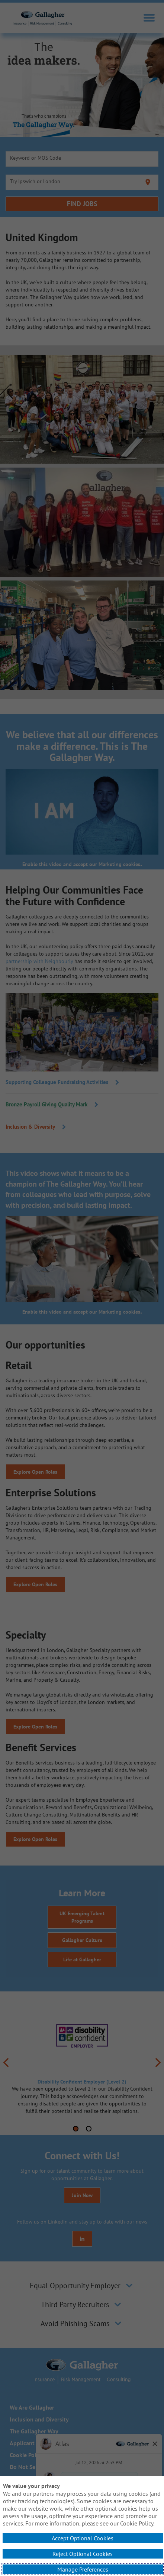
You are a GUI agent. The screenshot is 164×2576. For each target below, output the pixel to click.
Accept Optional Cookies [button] (82, 2538)
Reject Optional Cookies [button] (82, 2553)
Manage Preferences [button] (82, 2569)
